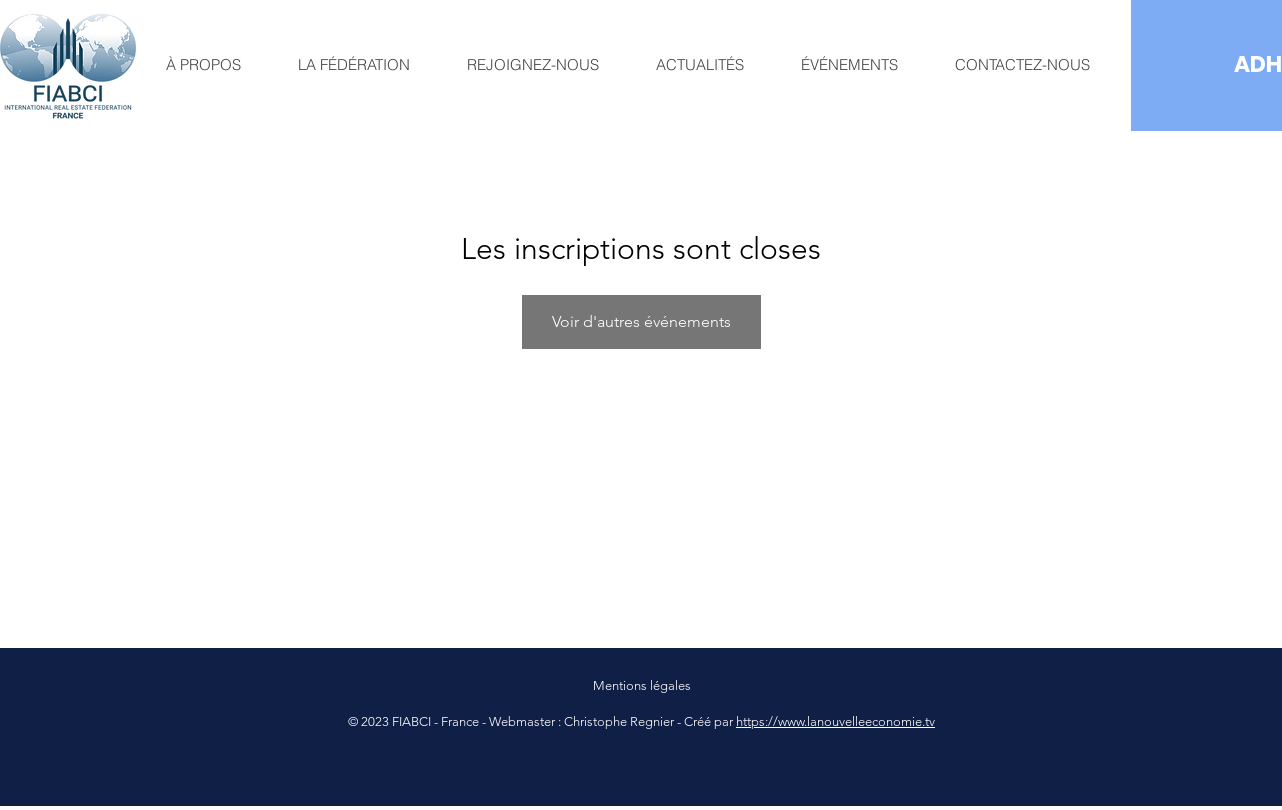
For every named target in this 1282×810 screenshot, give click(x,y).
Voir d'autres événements (641, 321)
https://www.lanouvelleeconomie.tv (835, 721)
